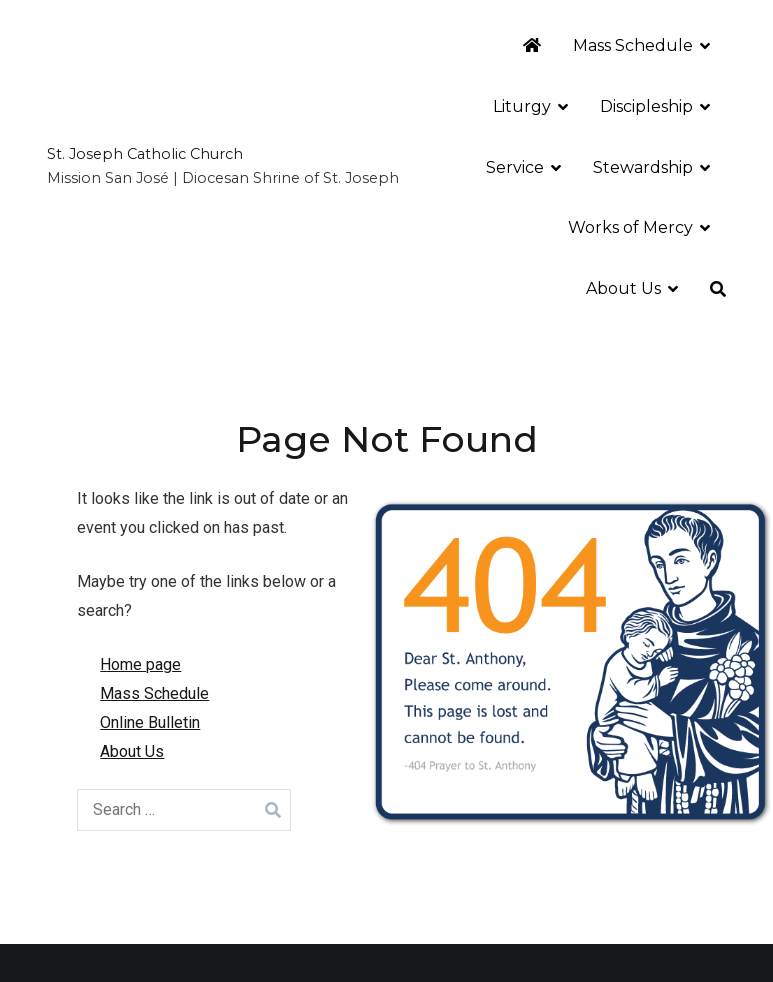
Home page (140, 664)
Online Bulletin (150, 722)
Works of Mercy (630, 227)
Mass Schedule (633, 45)
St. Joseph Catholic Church (145, 154)
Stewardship (643, 167)
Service (515, 167)
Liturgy (522, 106)
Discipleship (646, 106)
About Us (623, 288)
